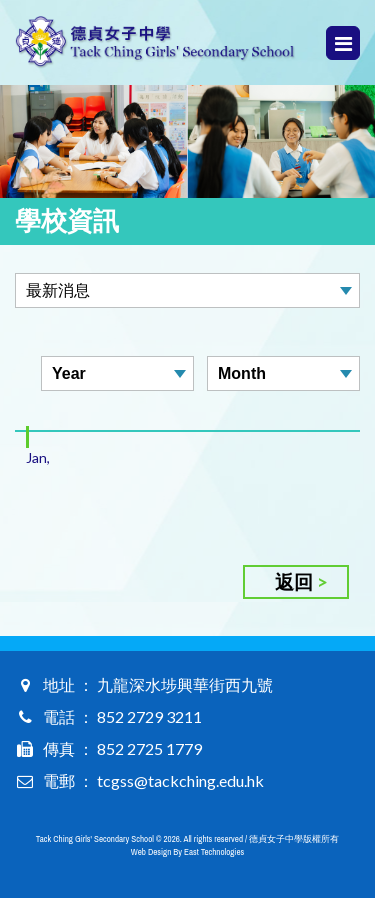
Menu (343, 43)
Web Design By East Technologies (187, 852)
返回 (294, 581)
